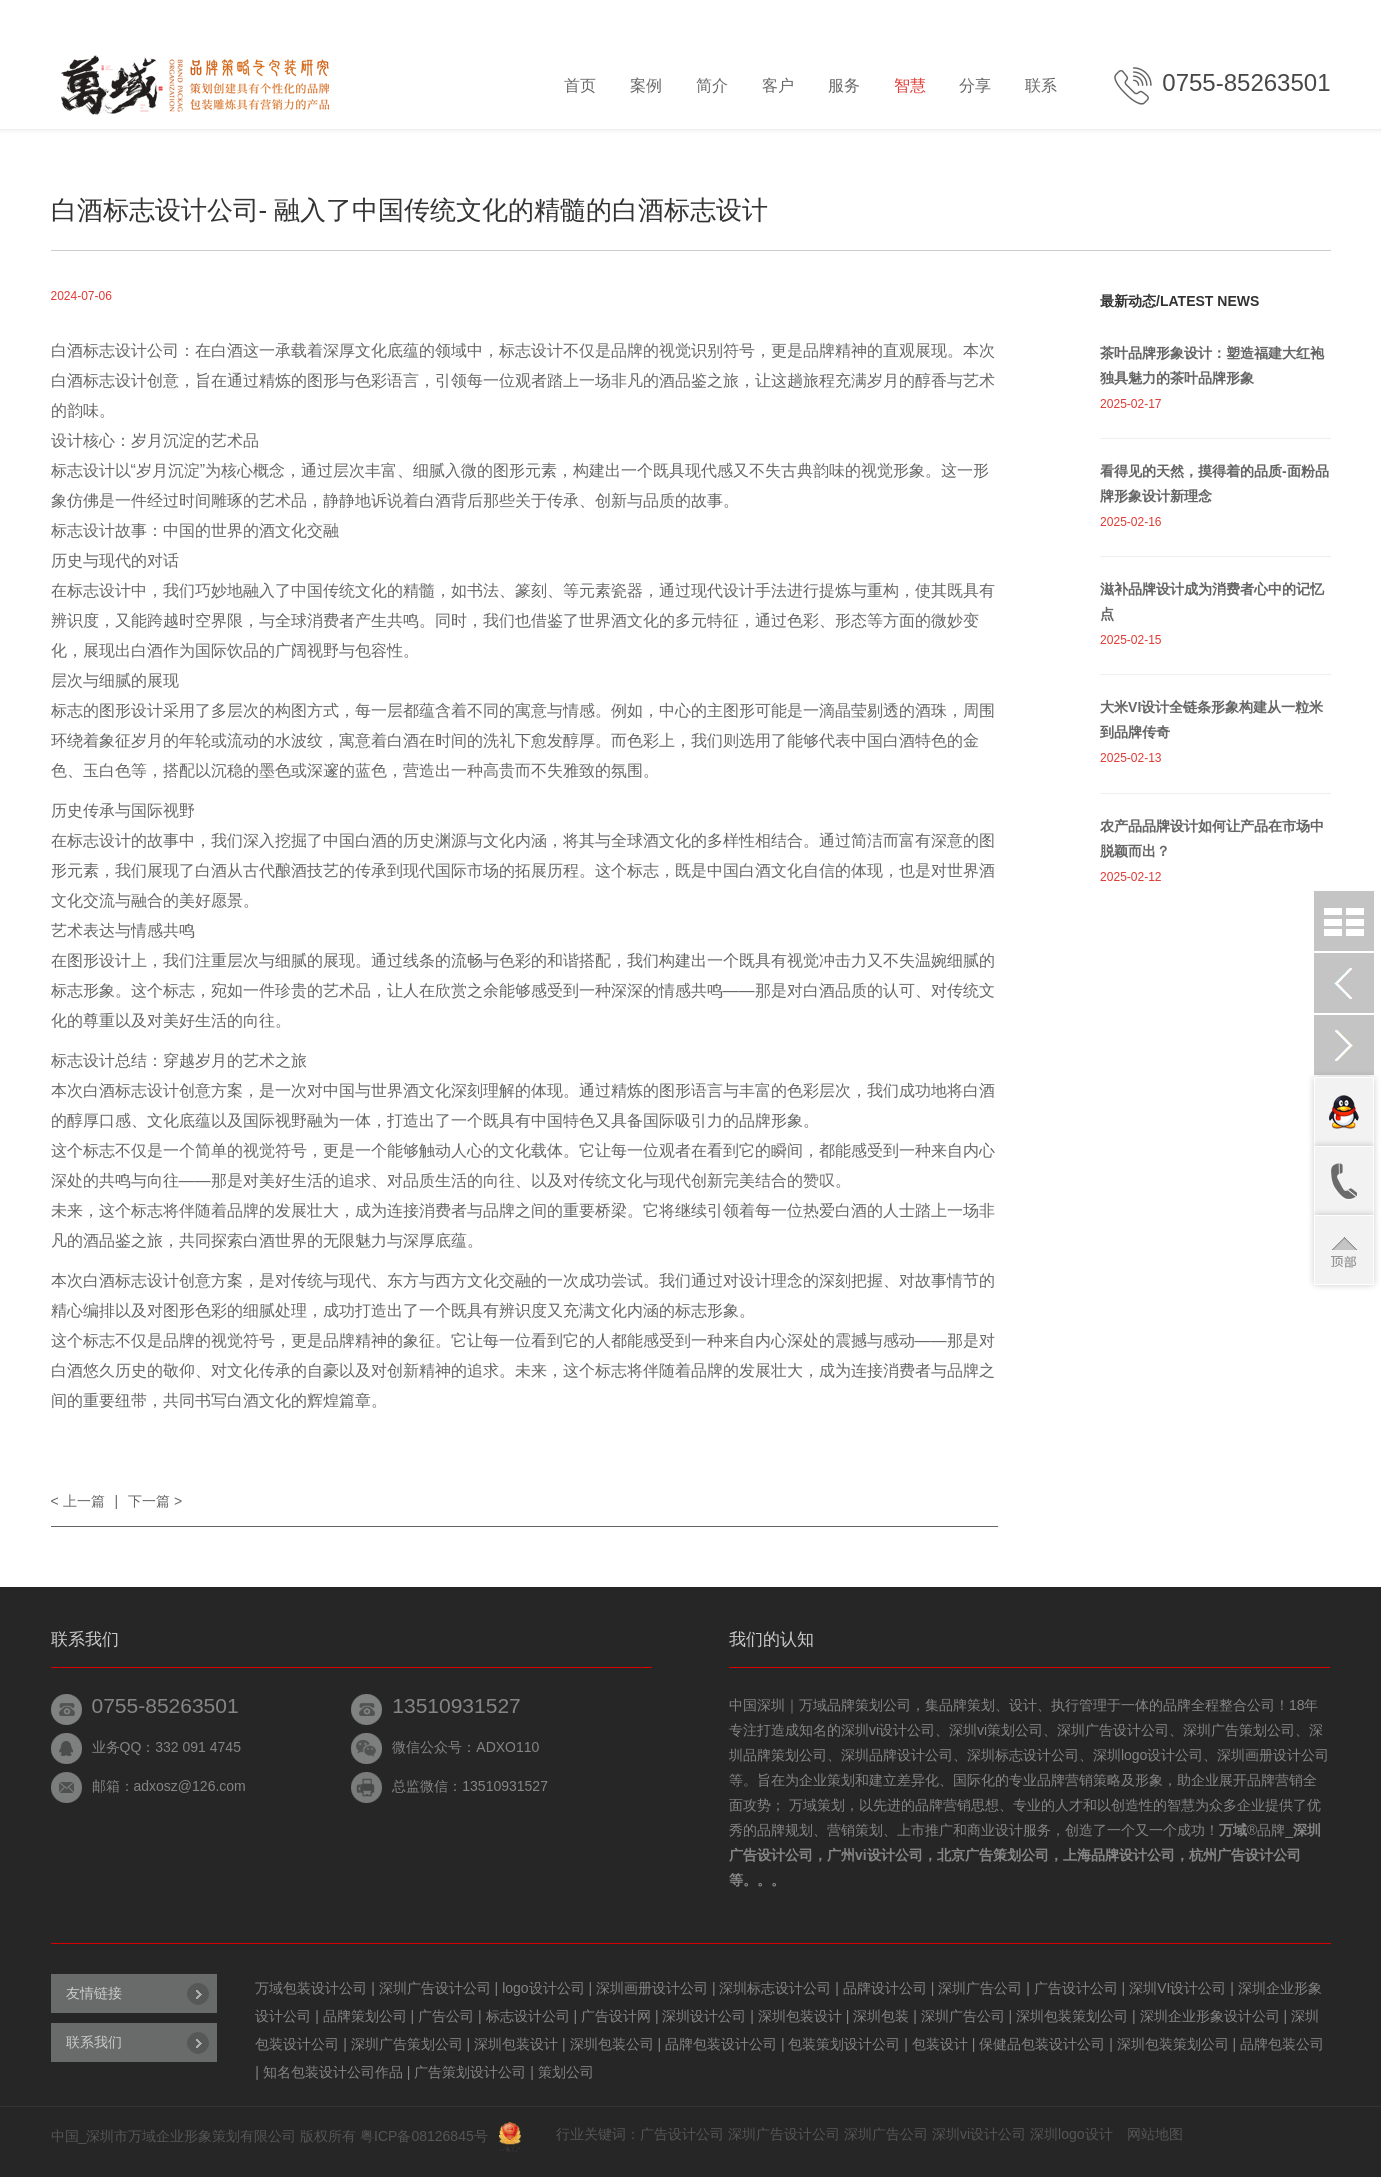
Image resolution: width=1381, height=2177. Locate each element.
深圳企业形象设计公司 (1210, 2016)
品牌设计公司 (885, 1988)
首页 (580, 85)
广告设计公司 (1076, 1988)
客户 (778, 85)
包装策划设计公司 (844, 2044)
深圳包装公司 (612, 2044)
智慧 (910, 85)
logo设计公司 (543, 1988)
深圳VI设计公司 (1177, 1988)
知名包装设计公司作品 (333, 2072)
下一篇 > (155, 1501)
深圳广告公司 (980, 1988)
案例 (646, 85)
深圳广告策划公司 (407, 2044)
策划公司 (566, 2072)
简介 (712, 85)
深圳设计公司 (704, 2016)
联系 (1041, 85)
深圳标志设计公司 (775, 1988)
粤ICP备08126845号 (424, 2136)
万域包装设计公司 (311, 1988)
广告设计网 (616, 2016)
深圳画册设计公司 (652, 1988)
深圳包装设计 (800, 2016)
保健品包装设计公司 (1042, 2044)
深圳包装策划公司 (1072, 2016)
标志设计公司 (528, 2016)
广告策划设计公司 (470, 2072)
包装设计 (940, 2044)
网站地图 (1155, 2134)
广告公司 (446, 2016)
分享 (975, 85)
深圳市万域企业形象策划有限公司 (191, 2136)
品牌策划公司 (365, 2016)
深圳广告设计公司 (435, 1988)
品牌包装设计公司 (721, 2044)
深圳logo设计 (1071, 2134)
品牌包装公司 (1282, 2044)
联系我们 (94, 2042)
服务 (844, 85)
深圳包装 (881, 2016)
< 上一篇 (78, 1501)
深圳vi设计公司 (979, 2134)
